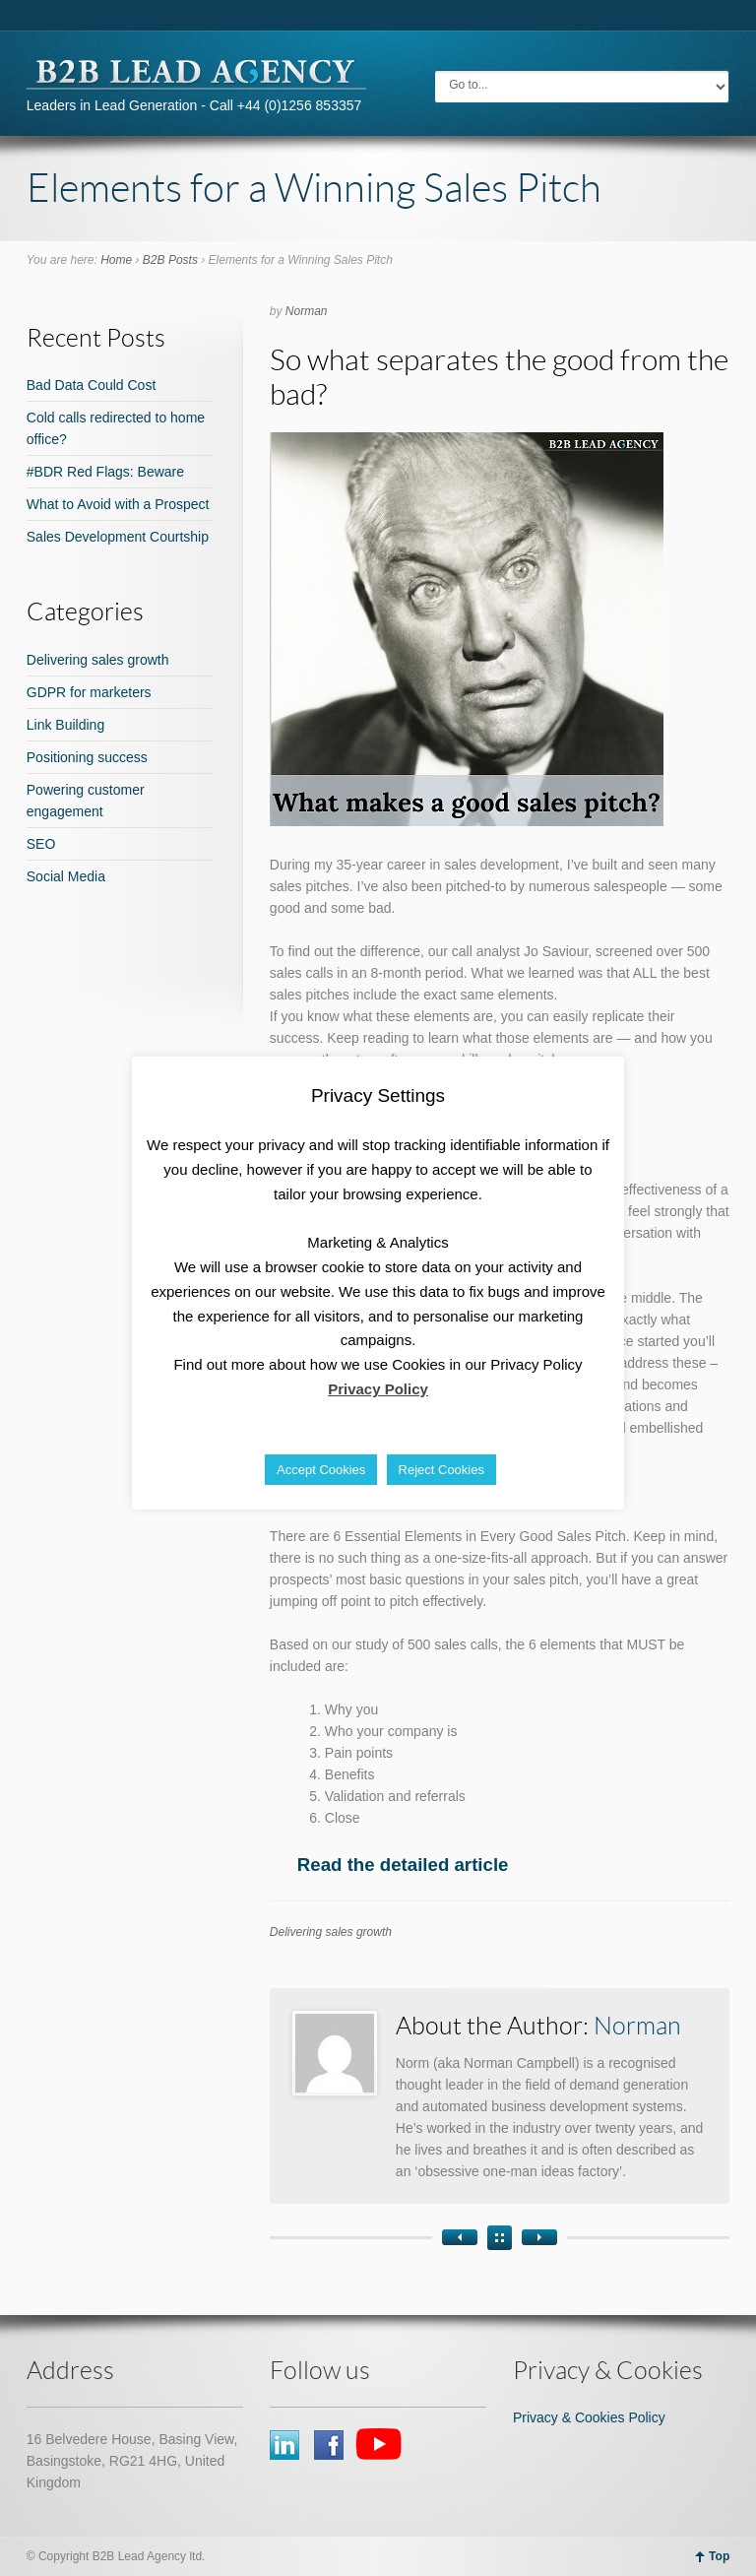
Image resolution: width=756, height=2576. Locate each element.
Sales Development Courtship (118, 537)
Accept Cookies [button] (321, 1469)
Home (116, 260)
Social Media (66, 876)
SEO (41, 844)
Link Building (65, 725)
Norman (306, 311)
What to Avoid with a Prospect (118, 504)
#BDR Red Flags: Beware (105, 472)
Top (719, 2556)
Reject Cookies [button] (441, 1469)
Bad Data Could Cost (92, 385)
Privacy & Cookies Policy (589, 2417)
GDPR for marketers (89, 692)
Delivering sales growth (331, 1932)
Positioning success (87, 757)
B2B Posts (170, 260)
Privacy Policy (378, 1389)
